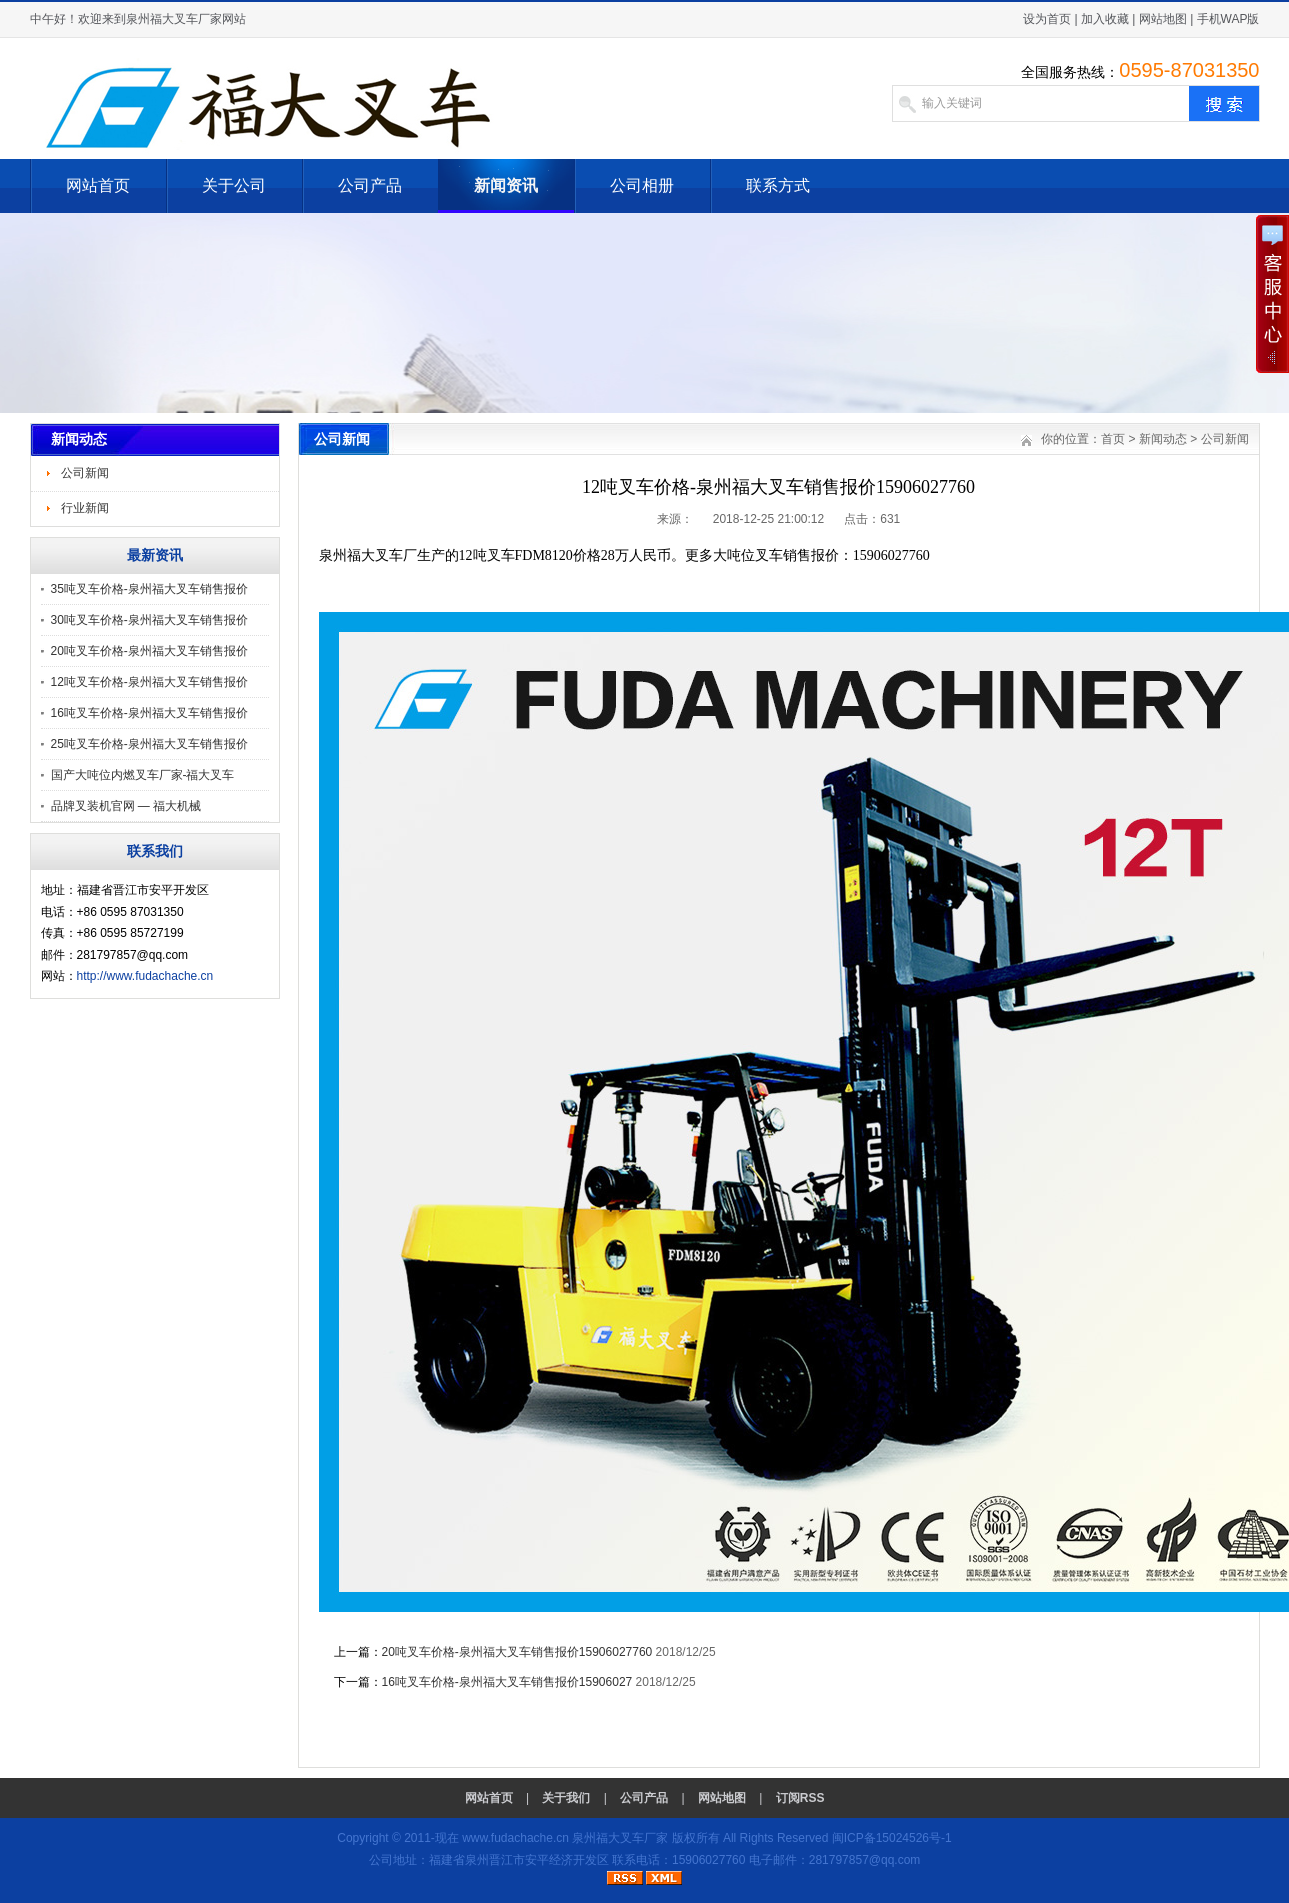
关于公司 (234, 185)
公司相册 (642, 185)
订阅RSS (800, 1798)
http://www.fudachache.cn (145, 976)
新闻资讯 (506, 185)
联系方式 (778, 185)
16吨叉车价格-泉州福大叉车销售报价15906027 (507, 1682)
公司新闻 (85, 473)
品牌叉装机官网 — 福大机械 (126, 806)
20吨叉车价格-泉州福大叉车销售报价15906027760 (517, 1652)
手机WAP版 (1228, 19)
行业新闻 (85, 508)
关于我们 (566, 1798)
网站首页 (98, 185)
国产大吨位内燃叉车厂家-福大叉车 (143, 775)
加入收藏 (1105, 19)
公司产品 (370, 185)
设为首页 (1047, 19)
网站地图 (1163, 19)
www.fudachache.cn (515, 1838)
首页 (1113, 439)
